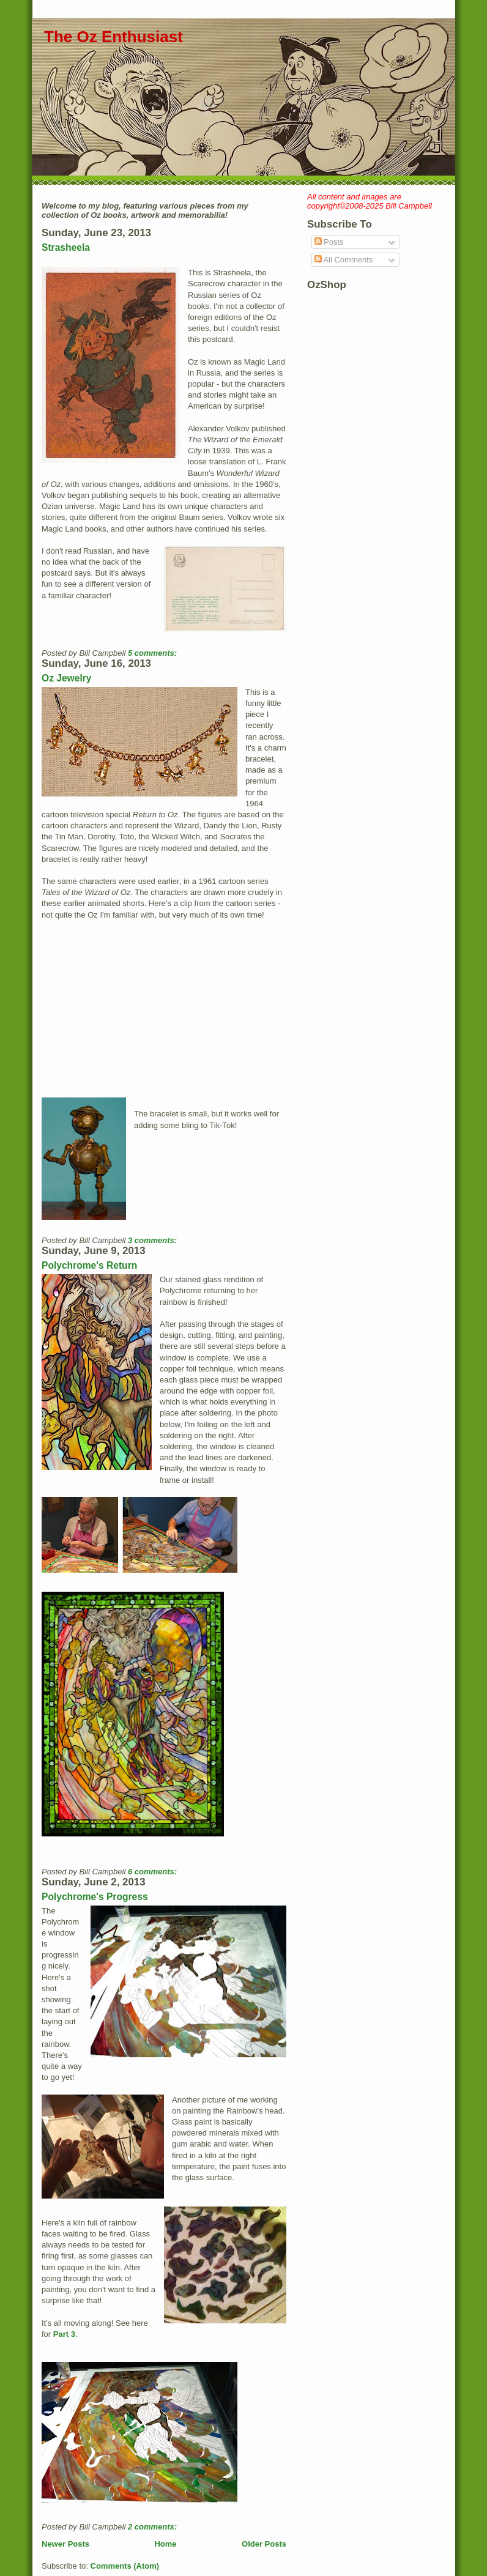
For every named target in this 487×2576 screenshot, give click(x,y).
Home (165, 2543)
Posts (329, 242)
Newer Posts (65, 2543)
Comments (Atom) (125, 2565)
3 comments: (153, 1240)
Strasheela (66, 247)
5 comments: (153, 653)
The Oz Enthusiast (113, 37)
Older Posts (264, 2543)
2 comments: (153, 2526)
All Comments (343, 259)
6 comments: (153, 1871)
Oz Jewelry (66, 678)
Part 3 (64, 2334)
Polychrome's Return (89, 1265)
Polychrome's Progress (95, 1896)
